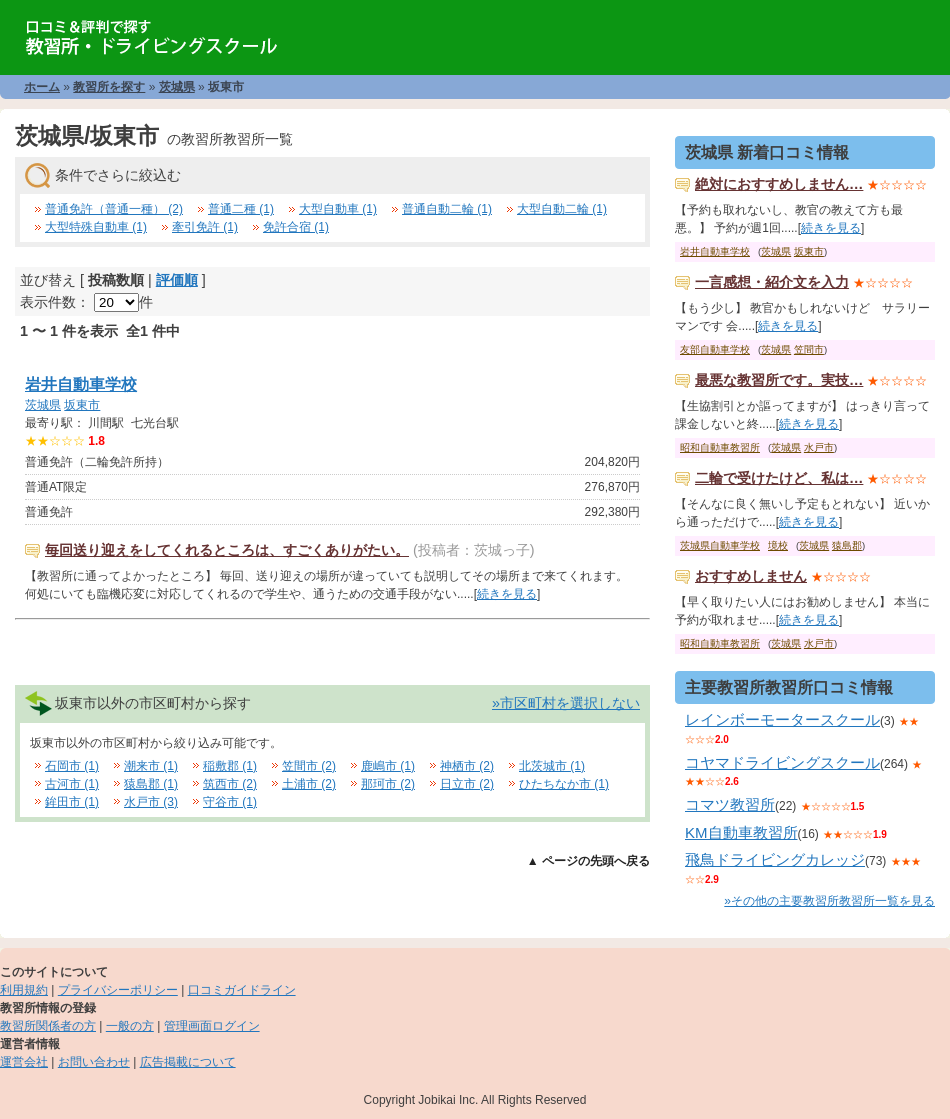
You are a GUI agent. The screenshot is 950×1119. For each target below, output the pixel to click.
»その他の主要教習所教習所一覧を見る (829, 901)
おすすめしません (751, 576)
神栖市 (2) (467, 766)
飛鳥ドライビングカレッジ (775, 859)
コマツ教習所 (730, 804)
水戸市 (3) (151, 802)
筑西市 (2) (230, 784)
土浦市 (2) (309, 784)
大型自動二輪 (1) (562, 209)
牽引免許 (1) (205, 227)
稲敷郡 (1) (230, 766)
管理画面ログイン (212, 1026)
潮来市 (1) (151, 766)
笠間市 (809, 349)
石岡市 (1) (72, 766)
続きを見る (507, 594)
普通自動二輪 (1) (447, 209)
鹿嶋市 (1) (388, 766)
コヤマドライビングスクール (782, 762)
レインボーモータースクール (782, 719)
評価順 (177, 280)
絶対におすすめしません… (779, 184)
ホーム (42, 87)
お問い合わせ (94, 1062)
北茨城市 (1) (552, 766)
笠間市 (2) (309, 766)
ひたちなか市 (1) (564, 784)
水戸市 (819, 447)
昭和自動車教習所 (720, 447)
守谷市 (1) (230, 802)
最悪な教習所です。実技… (779, 380)
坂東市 (82, 405)
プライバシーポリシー (118, 990)
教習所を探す (109, 87)
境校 (778, 545)
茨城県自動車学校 (720, 545)
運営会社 (24, 1062)
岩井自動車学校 (81, 384)
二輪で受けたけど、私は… (779, 478)
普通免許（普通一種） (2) (114, 209)
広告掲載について (188, 1062)
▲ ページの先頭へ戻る (588, 861)
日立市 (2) (467, 784)
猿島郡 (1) (151, 784)
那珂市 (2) (388, 784)
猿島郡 (847, 545)
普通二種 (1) (241, 209)
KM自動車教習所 (741, 832)
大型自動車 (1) (338, 209)
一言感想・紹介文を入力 (772, 282)
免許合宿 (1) (296, 227)
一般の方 (130, 1026)
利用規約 (24, 990)
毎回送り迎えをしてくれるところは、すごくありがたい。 (227, 550)
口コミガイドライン (242, 990)
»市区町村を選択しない (566, 703)
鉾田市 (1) (72, 802)
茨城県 (177, 87)
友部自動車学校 (715, 349)
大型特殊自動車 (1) (96, 227)
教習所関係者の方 (48, 1026)
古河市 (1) (72, 784)
